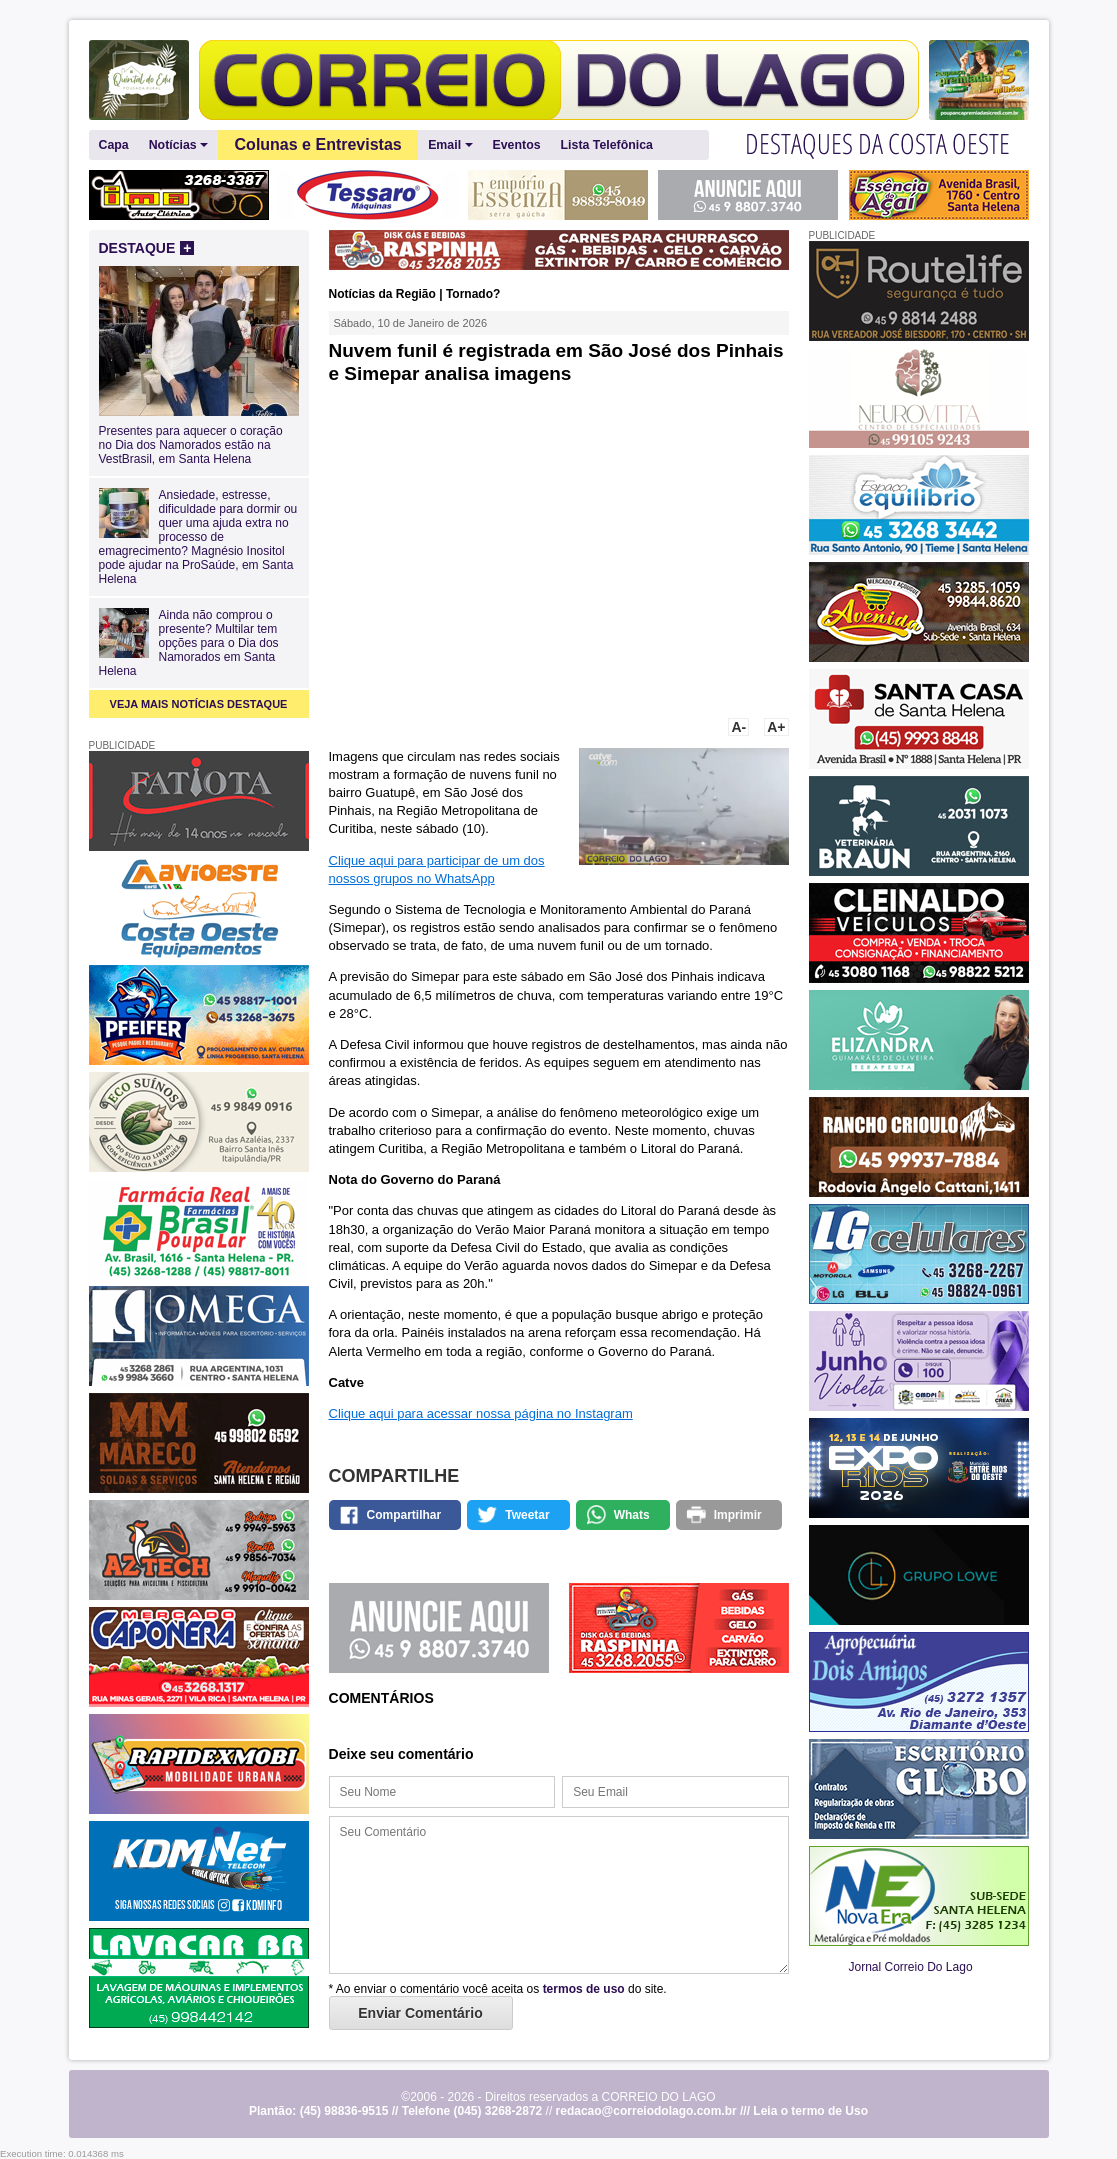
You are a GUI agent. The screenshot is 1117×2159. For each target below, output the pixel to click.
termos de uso (584, 1989)
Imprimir (738, 1515)
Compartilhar (404, 1515)
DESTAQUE (147, 248)
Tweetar (527, 1515)
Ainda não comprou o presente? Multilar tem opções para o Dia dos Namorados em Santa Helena (189, 643)
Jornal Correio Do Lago (911, 1967)
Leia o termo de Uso (810, 2111)
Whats (632, 1515)
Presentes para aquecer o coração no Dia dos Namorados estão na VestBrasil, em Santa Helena (199, 438)
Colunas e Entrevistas (318, 144)
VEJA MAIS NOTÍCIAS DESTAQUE (199, 704)
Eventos (517, 145)
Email (450, 145)
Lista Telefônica (607, 145)
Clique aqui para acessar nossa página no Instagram (481, 1413)
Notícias (178, 145)
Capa (114, 145)
